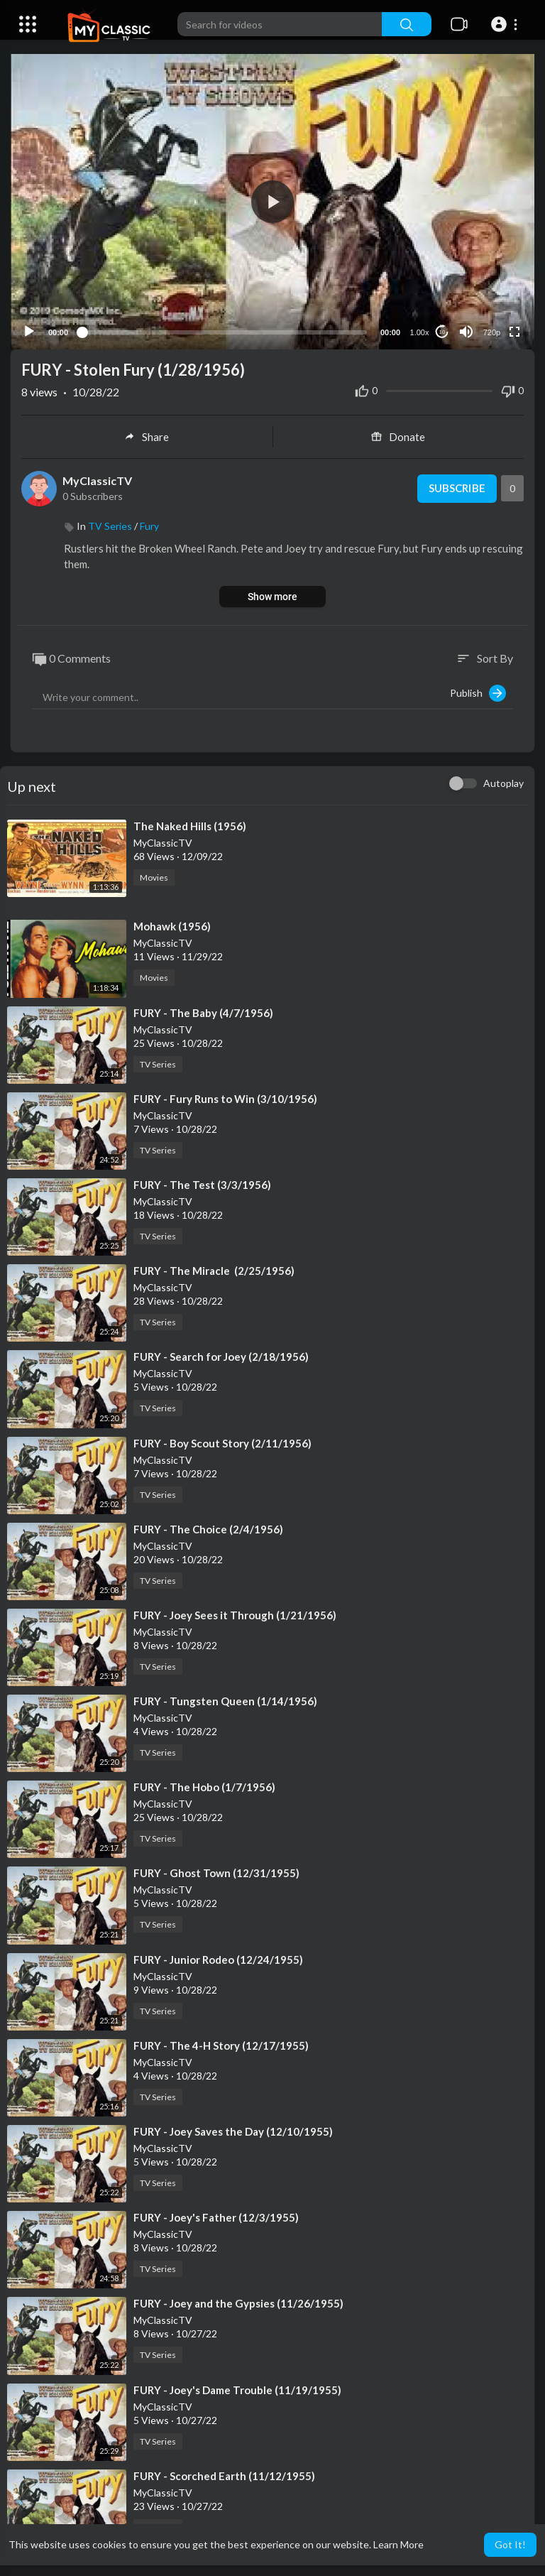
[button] (506, 24)
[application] (272, 201)
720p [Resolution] (491, 331)
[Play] (29, 331)
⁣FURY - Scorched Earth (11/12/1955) (224, 2475)
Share (146, 436)
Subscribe (457, 488)
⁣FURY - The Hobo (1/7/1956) (204, 1786)
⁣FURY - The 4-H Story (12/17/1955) (221, 2044)
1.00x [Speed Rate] (419, 331)
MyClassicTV (97, 480)
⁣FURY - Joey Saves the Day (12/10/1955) (233, 2130)
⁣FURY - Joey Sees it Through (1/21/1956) (234, 1614)
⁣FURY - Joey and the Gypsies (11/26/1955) (238, 2302)
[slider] (224, 331)
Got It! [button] (510, 2544)
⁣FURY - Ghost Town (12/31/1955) (216, 1872)
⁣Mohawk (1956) (172, 925)
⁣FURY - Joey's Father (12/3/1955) (216, 2216)
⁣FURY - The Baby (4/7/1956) (203, 1011)
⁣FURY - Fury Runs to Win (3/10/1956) (225, 1098)
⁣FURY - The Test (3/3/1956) (202, 1184)
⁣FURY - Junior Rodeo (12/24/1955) (218, 1958)
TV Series (110, 525)
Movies (154, 876)
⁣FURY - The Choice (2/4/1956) (208, 1528)
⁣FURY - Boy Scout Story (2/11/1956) (222, 1441)
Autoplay (503, 782)
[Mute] (466, 331)
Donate (398, 436)
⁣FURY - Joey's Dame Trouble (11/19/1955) (237, 2388)
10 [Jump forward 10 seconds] (442, 331)
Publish (478, 692)
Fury (149, 525)
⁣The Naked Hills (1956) (189, 825)
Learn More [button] (398, 2544)
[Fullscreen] (514, 331)
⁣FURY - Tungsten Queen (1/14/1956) (225, 1700)
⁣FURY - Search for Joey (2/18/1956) (221, 1355)
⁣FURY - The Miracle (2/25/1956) (213, 1269)
